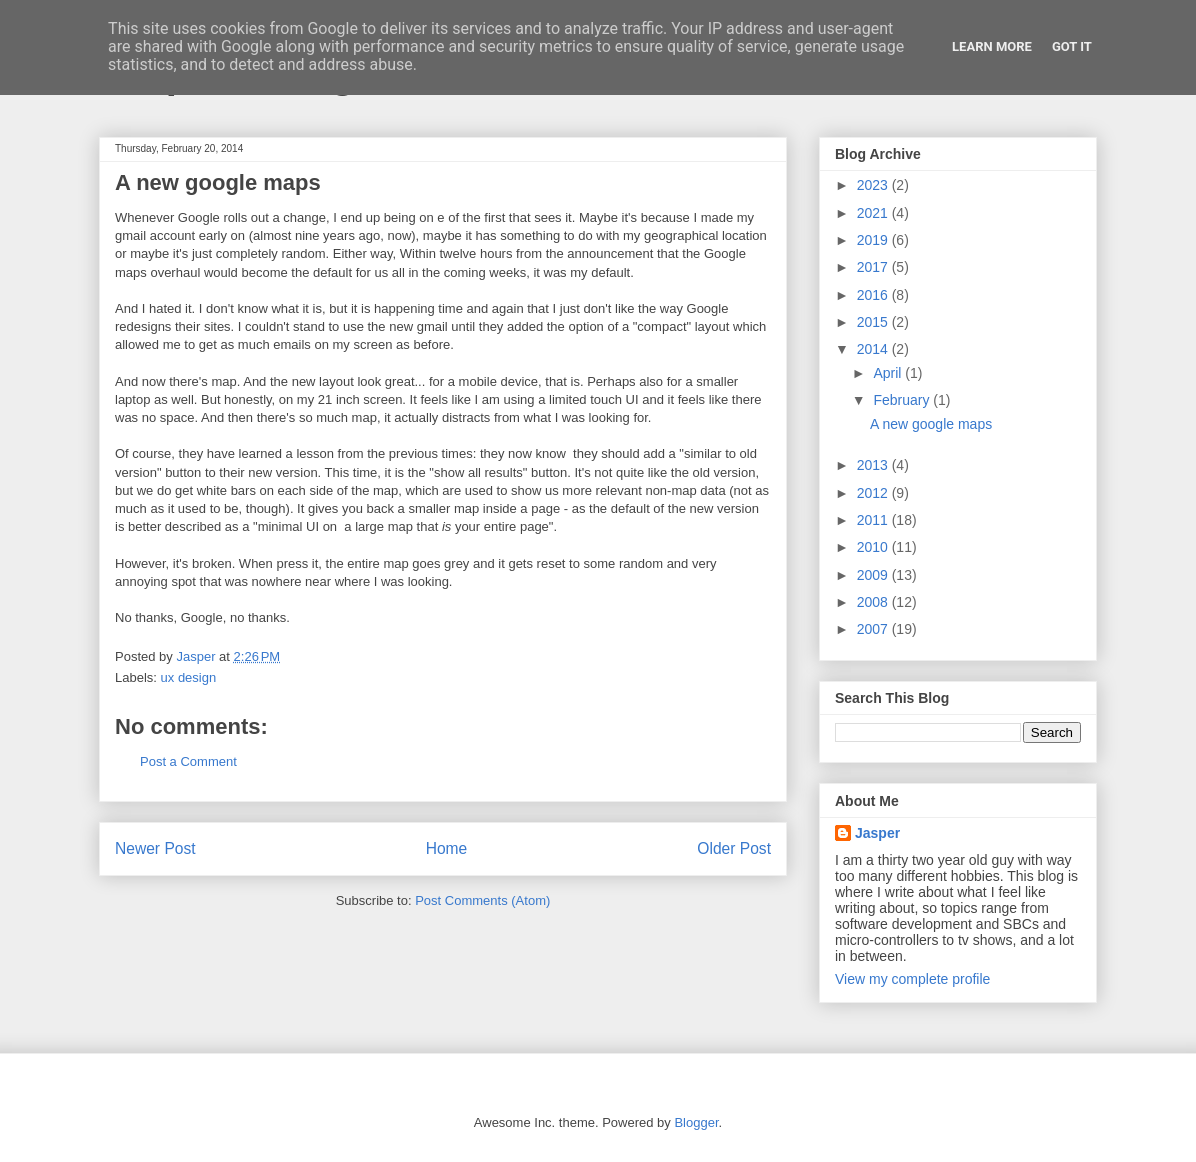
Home (447, 848)
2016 (874, 295)
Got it (1072, 46)
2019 (874, 240)
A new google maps (931, 424)
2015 (874, 322)
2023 (874, 185)
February (903, 400)
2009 (874, 575)
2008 (874, 602)
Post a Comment (188, 761)
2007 (874, 629)
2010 (874, 547)
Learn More (992, 46)
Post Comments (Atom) (482, 900)
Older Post (734, 848)
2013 (874, 465)
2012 (874, 493)
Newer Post (155, 848)
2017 (874, 267)
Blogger (696, 1122)
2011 (874, 520)
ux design (189, 677)
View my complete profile (912, 979)
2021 (874, 213)
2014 (874, 349)
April (889, 373)
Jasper (877, 833)
